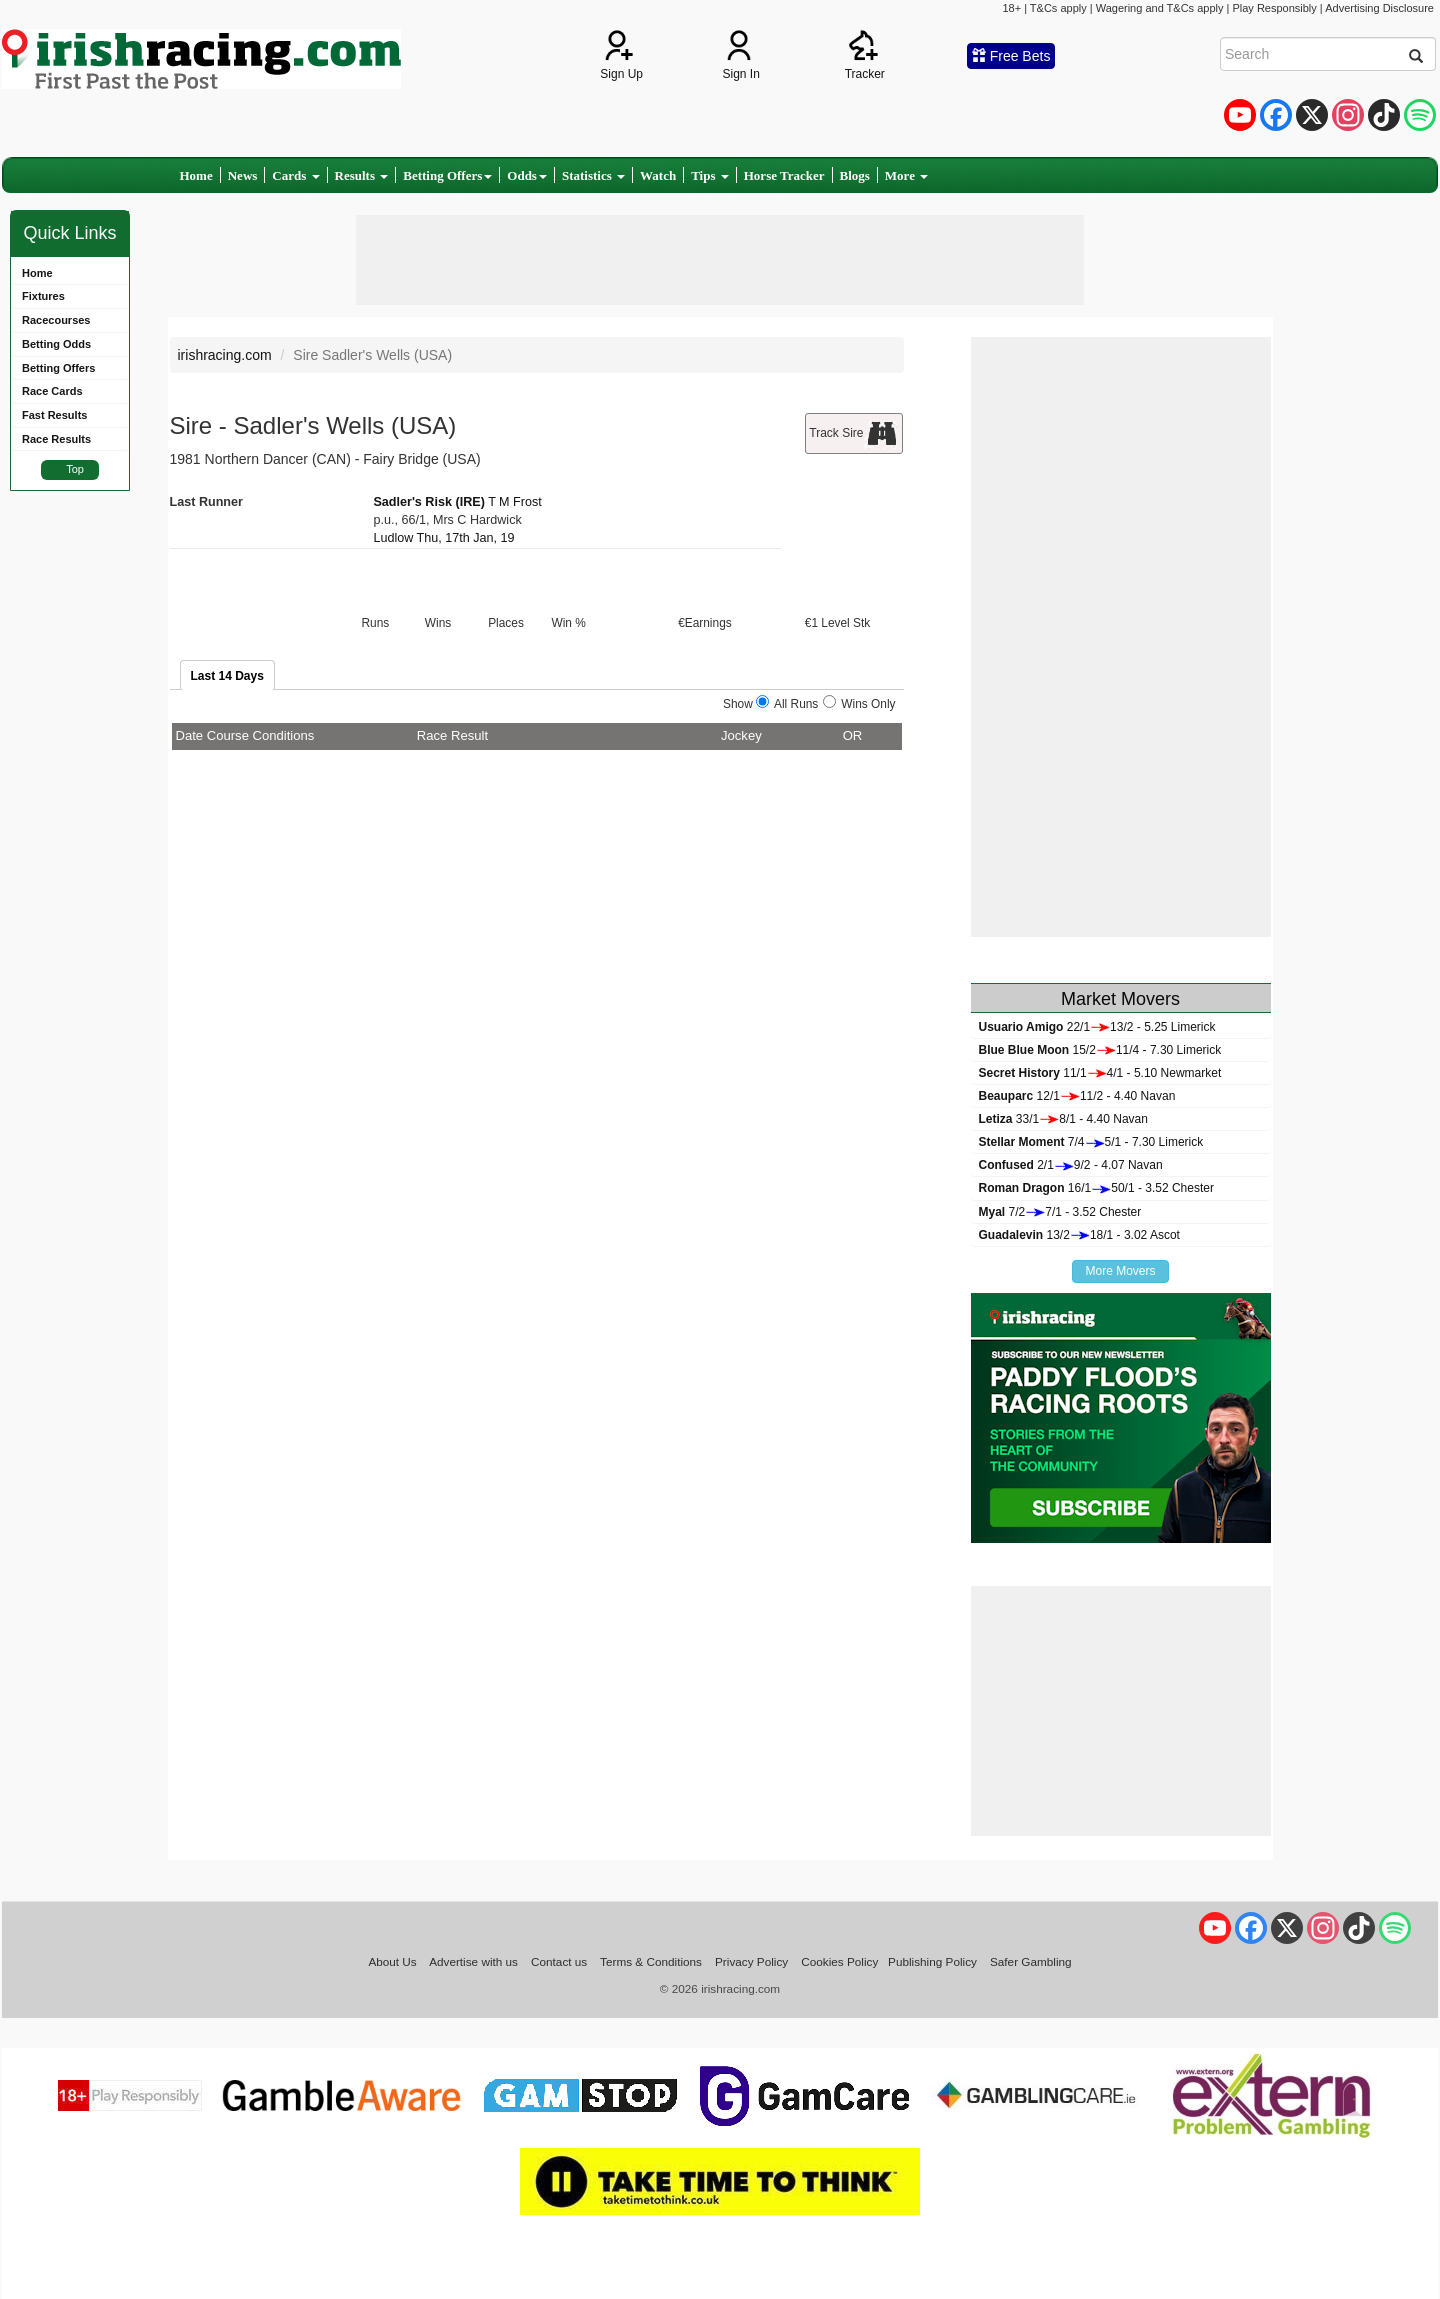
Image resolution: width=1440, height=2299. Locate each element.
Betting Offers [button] (447, 175)
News (243, 175)
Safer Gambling (1031, 1961)
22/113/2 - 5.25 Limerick (1097, 1027)
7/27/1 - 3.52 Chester (1060, 1212)
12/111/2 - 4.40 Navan (1077, 1096)
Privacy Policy (751, 1961)
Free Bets (1011, 56)
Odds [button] (527, 175)
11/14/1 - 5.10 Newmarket (1100, 1073)
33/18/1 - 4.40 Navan (1063, 1119)
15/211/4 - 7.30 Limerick (1100, 1050)
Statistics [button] (593, 175)
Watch (658, 175)
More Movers (1120, 1271)
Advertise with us (473, 1961)
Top (75, 469)
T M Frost (515, 502)
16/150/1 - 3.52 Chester (1096, 1188)
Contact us (559, 1961)
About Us (392, 1961)
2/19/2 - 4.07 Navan (1071, 1165)
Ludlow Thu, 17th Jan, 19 (443, 538)
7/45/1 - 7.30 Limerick (1091, 1142)
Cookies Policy (839, 1961)
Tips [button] (710, 175)
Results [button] (362, 175)
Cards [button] (295, 175)
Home (196, 175)
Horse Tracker (784, 175)
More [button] (906, 175)
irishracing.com (225, 355)
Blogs (855, 175)
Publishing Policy (932, 1961)
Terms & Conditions (651, 1961)
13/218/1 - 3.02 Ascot (1079, 1235)
